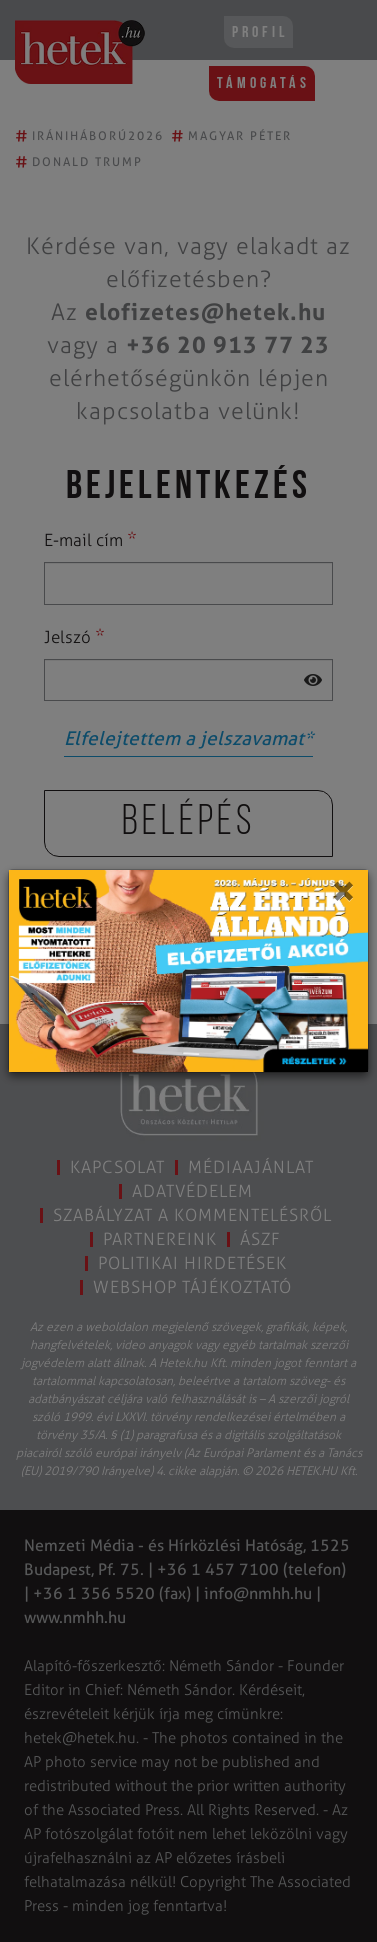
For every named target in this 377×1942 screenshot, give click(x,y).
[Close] (342, 898)
